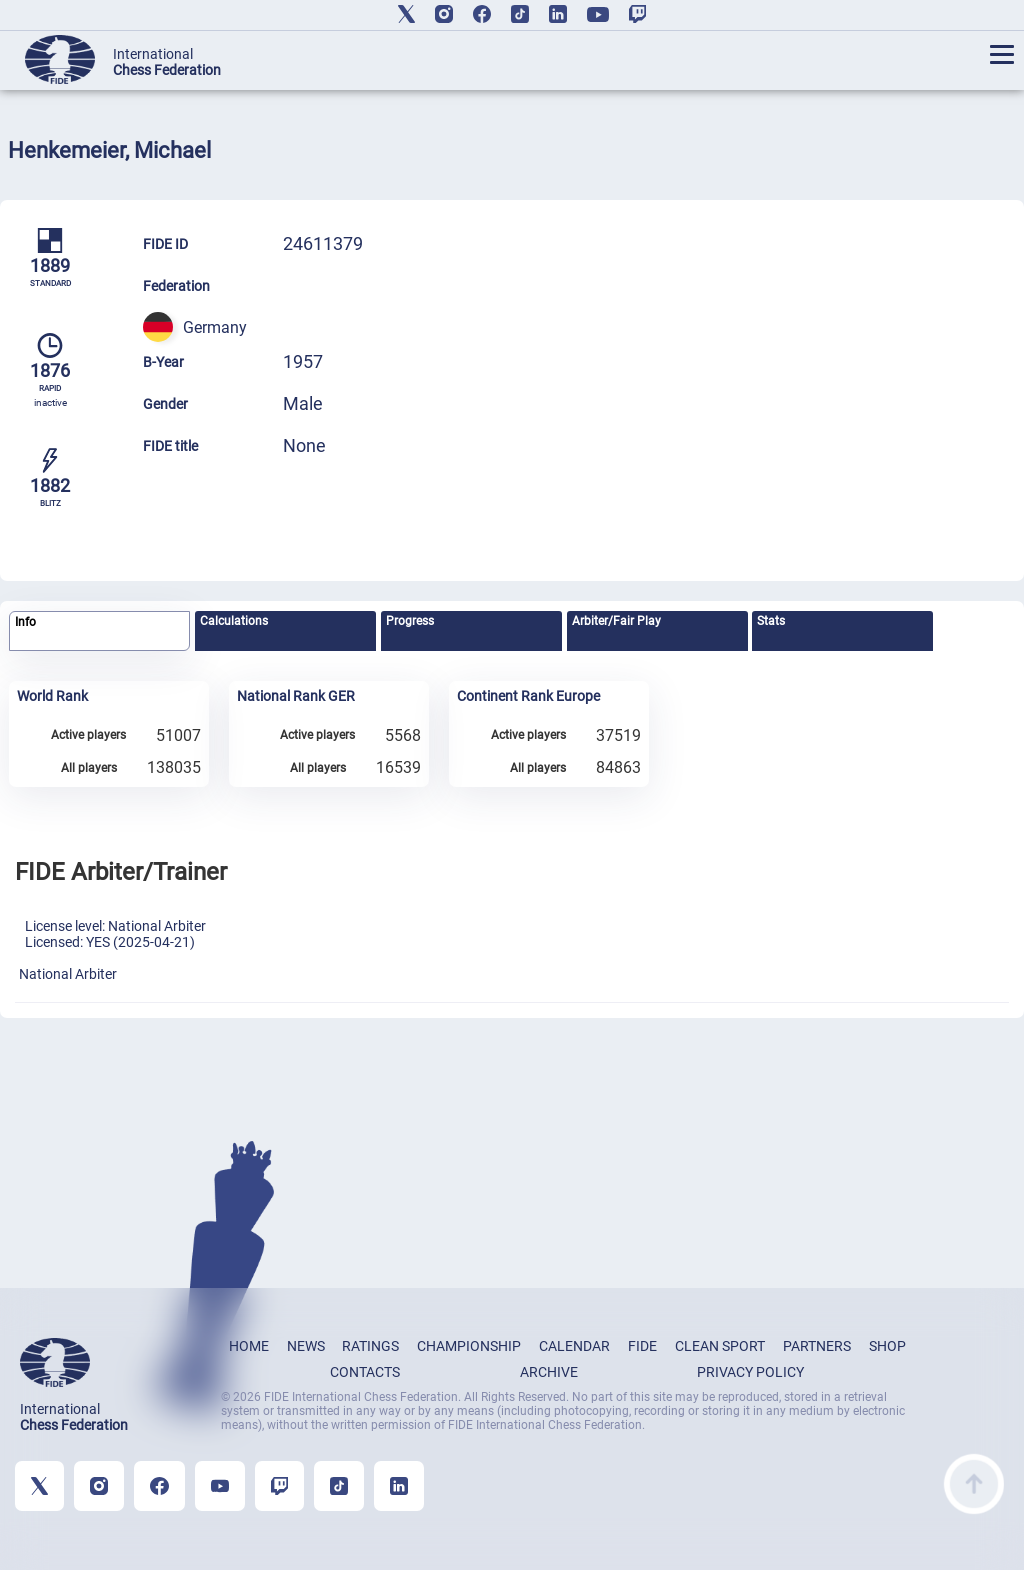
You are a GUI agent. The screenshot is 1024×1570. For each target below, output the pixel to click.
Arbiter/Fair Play (616, 621)
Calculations (234, 621)
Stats (771, 621)
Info (25, 622)
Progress (410, 621)
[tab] (99, 631)
